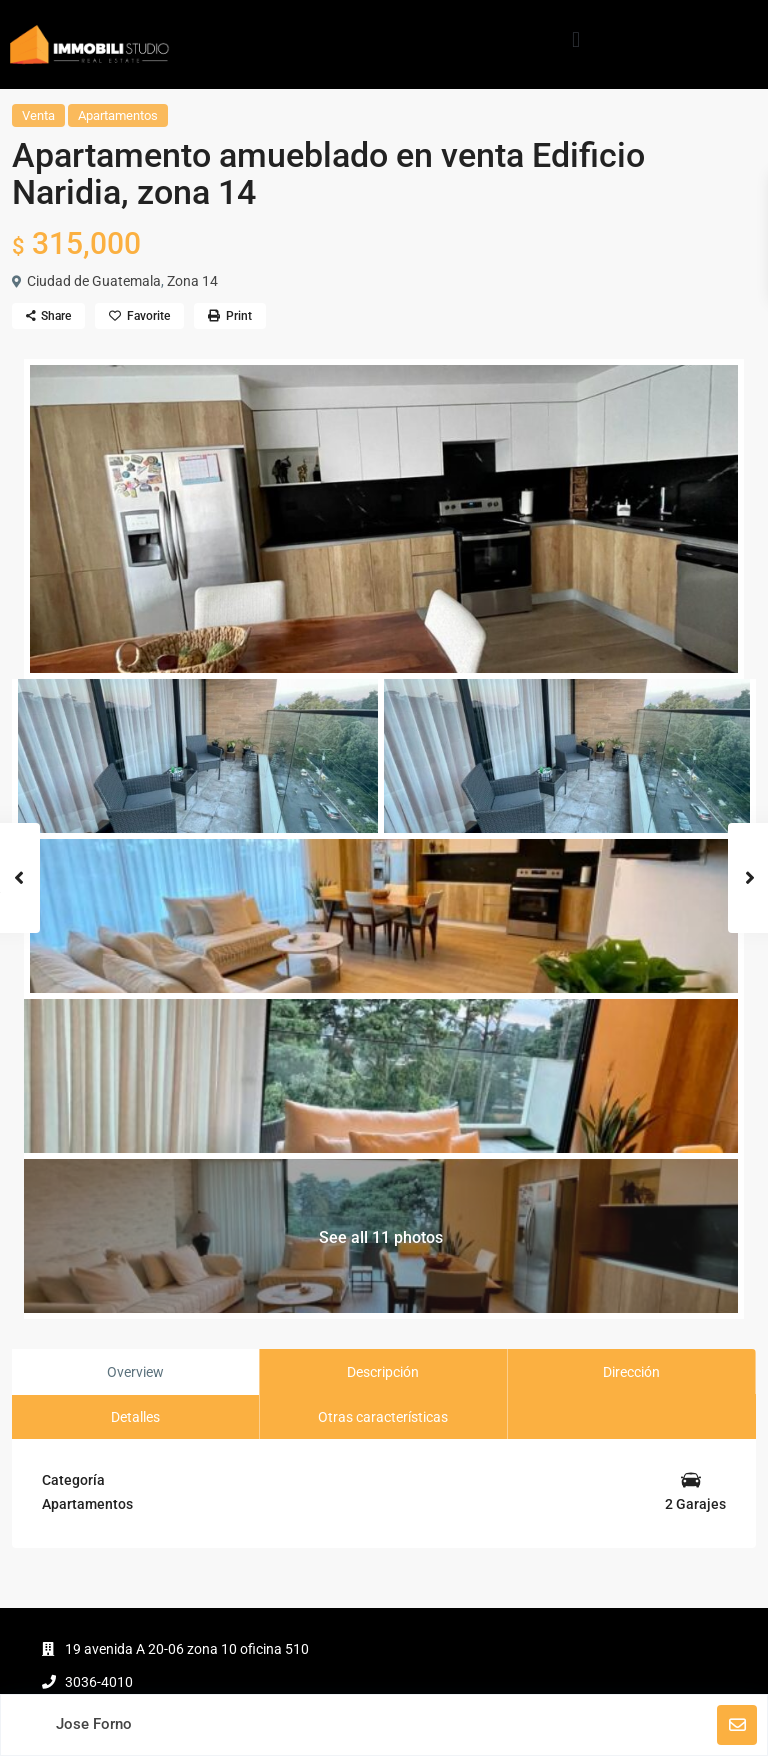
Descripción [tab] (383, 1372)
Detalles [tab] (135, 1417)
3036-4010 (99, 1682)
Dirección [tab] (631, 1372)
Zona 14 (192, 281)
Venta (38, 115)
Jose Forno (94, 1724)
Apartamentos (118, 115)
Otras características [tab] (383, 1417)
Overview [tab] (135, 1372)
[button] (575, 39)
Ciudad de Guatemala (94, 281)
